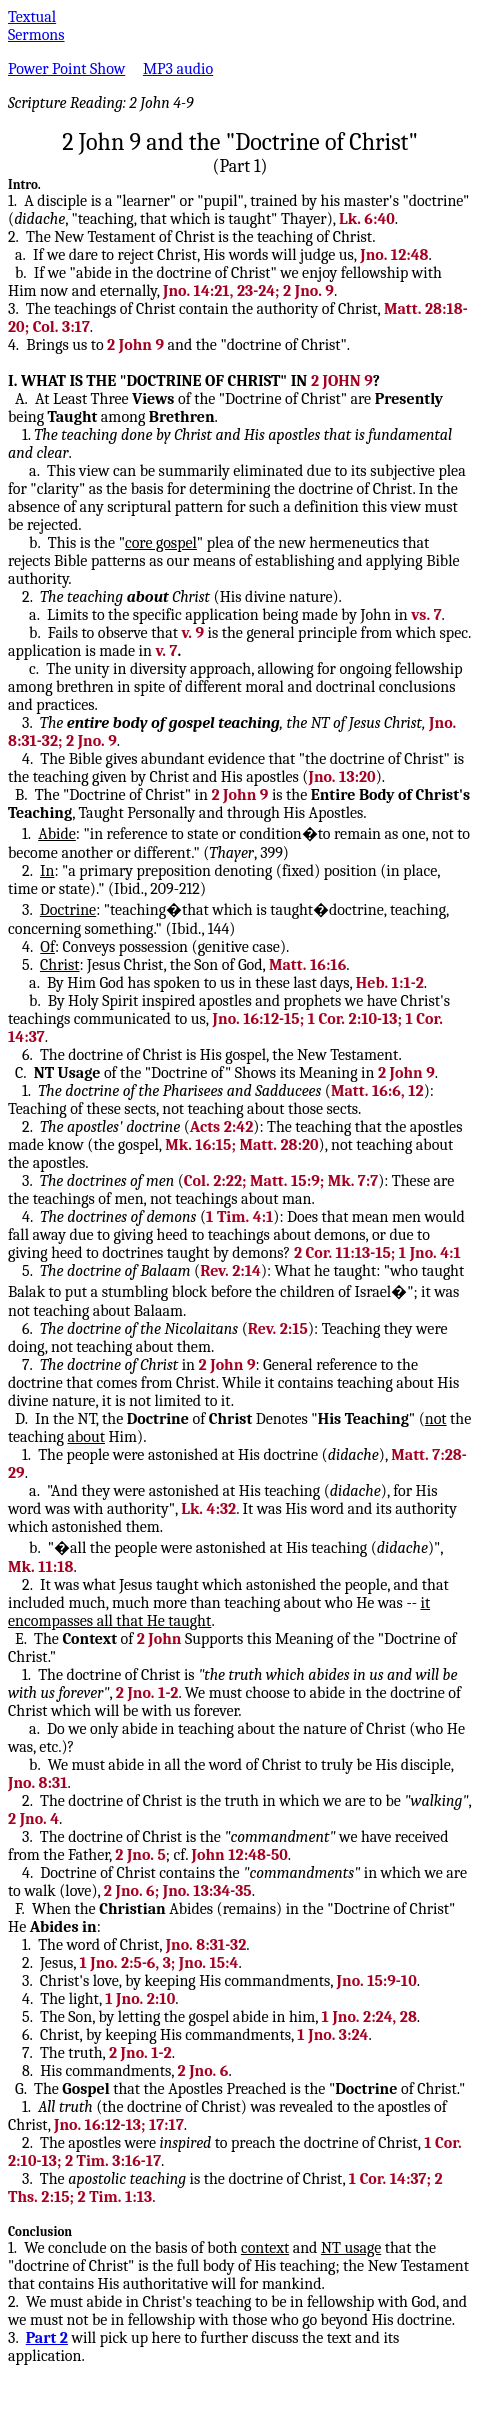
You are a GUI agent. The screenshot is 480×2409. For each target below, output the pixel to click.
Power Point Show (66, 69)
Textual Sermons (36, 26)
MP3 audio (178, 69)
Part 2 (47, 2338)
